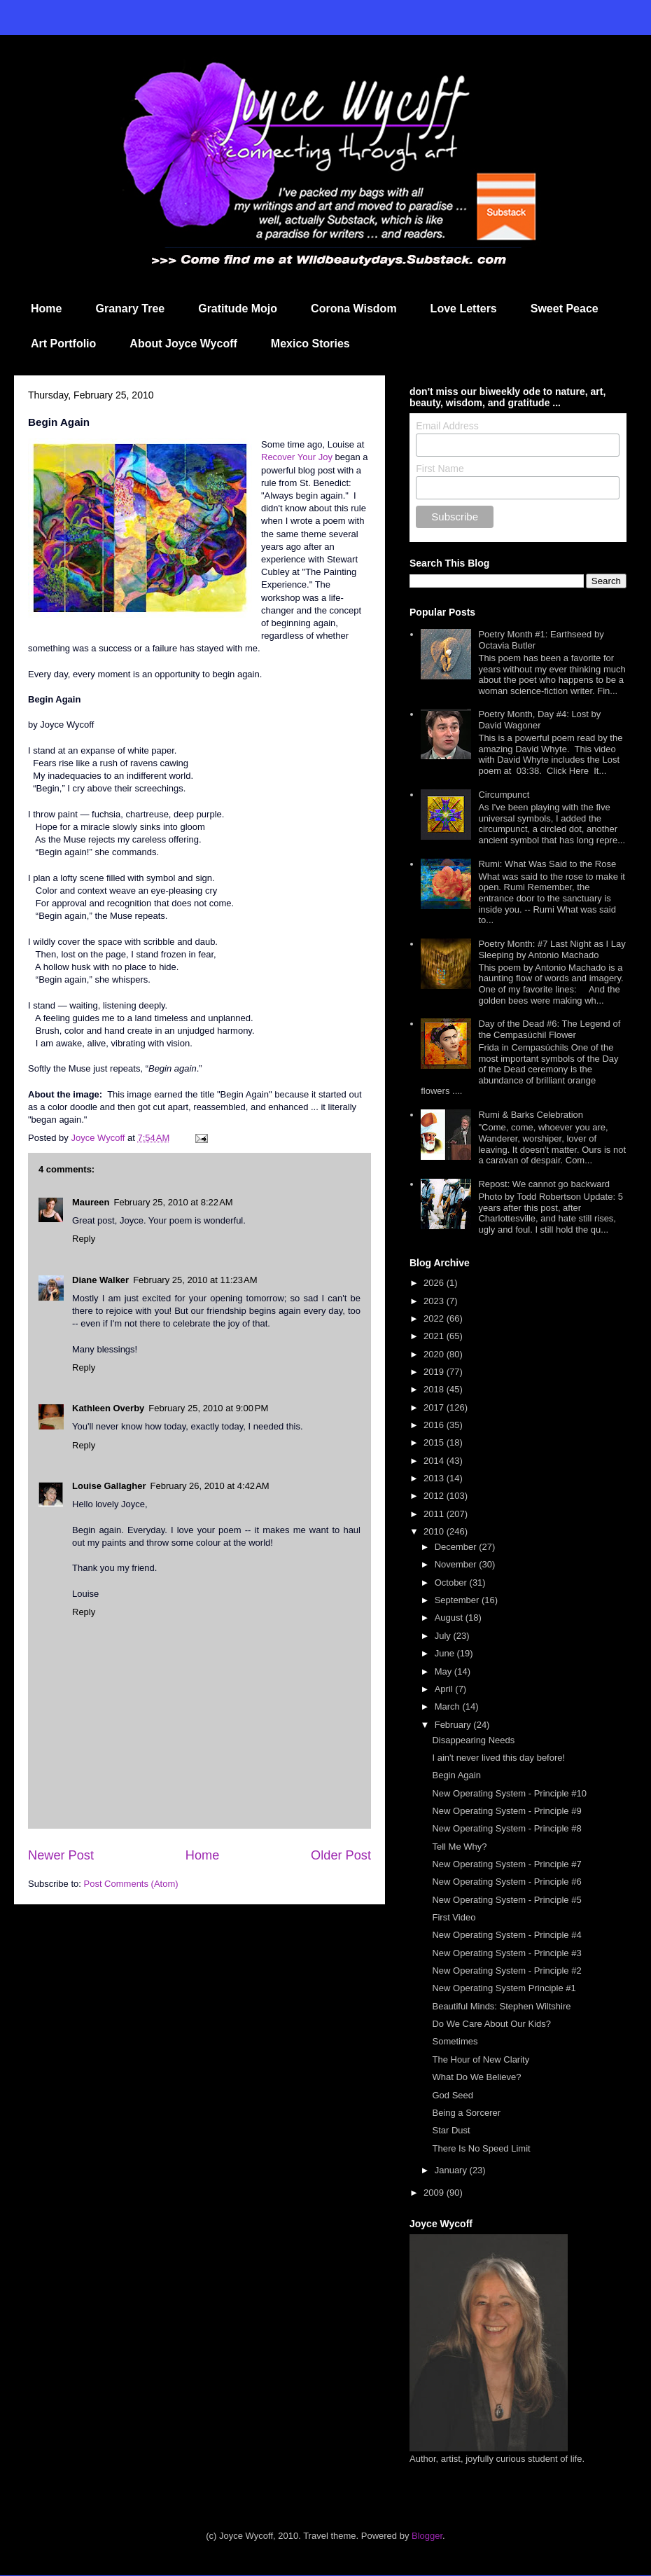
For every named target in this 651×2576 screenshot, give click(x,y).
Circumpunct (503, 794)
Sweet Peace (564, 308)
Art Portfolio (63, 343)
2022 (435, 1318)
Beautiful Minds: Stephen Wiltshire (501, 2006)
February (454, 1724)
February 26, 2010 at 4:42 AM (209, 1486)
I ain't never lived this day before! (498, 1757)
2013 (435, 1478)
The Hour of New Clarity (480, 2059)
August (450, 1617)
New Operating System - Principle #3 (506, 1953)
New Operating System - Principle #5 (506, 1900)
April (445, 1689)
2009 (435, 2192)
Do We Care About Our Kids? (491, 2023)
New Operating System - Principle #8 (506, 1828)
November (457, 1564)
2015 (435, 1442)
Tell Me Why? (459, 1846)
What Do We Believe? (476, 2077)
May (444, 1671)
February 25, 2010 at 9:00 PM (208, 1408)
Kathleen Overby (108, 1408)
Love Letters (463, 308)
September (458, 1600)
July (444, 1635)
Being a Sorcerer (466, 2112)
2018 (435, 1389)
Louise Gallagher (109, 1486)
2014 (435, 1460)
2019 (435, 1371)
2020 (435, 1354)
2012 (435, 1495)
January (452, 2170)
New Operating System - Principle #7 (506, 1864)
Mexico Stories (310, 343)
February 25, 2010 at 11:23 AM (195, 1280)
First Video (453, 1917)
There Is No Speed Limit (481, 2148)
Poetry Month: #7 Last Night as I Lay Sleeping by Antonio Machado (551, 949)
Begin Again (456, 1775)
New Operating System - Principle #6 (506, 1881)
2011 (435, 1514)
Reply (83, 1238)
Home (46, 308)
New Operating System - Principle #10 (509, 1793)
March (449, 1706)
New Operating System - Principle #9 (506, 1811)
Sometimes (454, 2041)
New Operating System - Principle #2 (506, 1970)
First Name (439, 468)
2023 (435, 1301)
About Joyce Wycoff (183, 343)
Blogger (427, 2535)
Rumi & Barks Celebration (530, 1114)
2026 (435, 1282)
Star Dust (451, 2130)
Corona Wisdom (354, 308)
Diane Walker (100, 1280)
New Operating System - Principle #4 (506, 1935)
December (457, 1547)
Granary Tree (129, 308)
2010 (435, 1531)
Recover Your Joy (296, 457)
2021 (435, 1336)
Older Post (341, 1855)
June (446, 1653)
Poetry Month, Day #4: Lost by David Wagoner (539, 719)
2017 (435, 1407)
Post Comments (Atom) (131, 1883)
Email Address (447, 425)
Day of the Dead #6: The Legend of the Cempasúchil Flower (549, 1029)
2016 (435, 1425)
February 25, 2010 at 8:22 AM (172, 1202)
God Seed (452, 2095)
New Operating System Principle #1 (503, 1988)
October (452, 1582)
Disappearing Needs (473, 1740)
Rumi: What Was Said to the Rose (547, 864)
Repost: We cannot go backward (544, 1184)
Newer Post (61, 1855)
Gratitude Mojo (237, 308)
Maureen (90, 1202)
